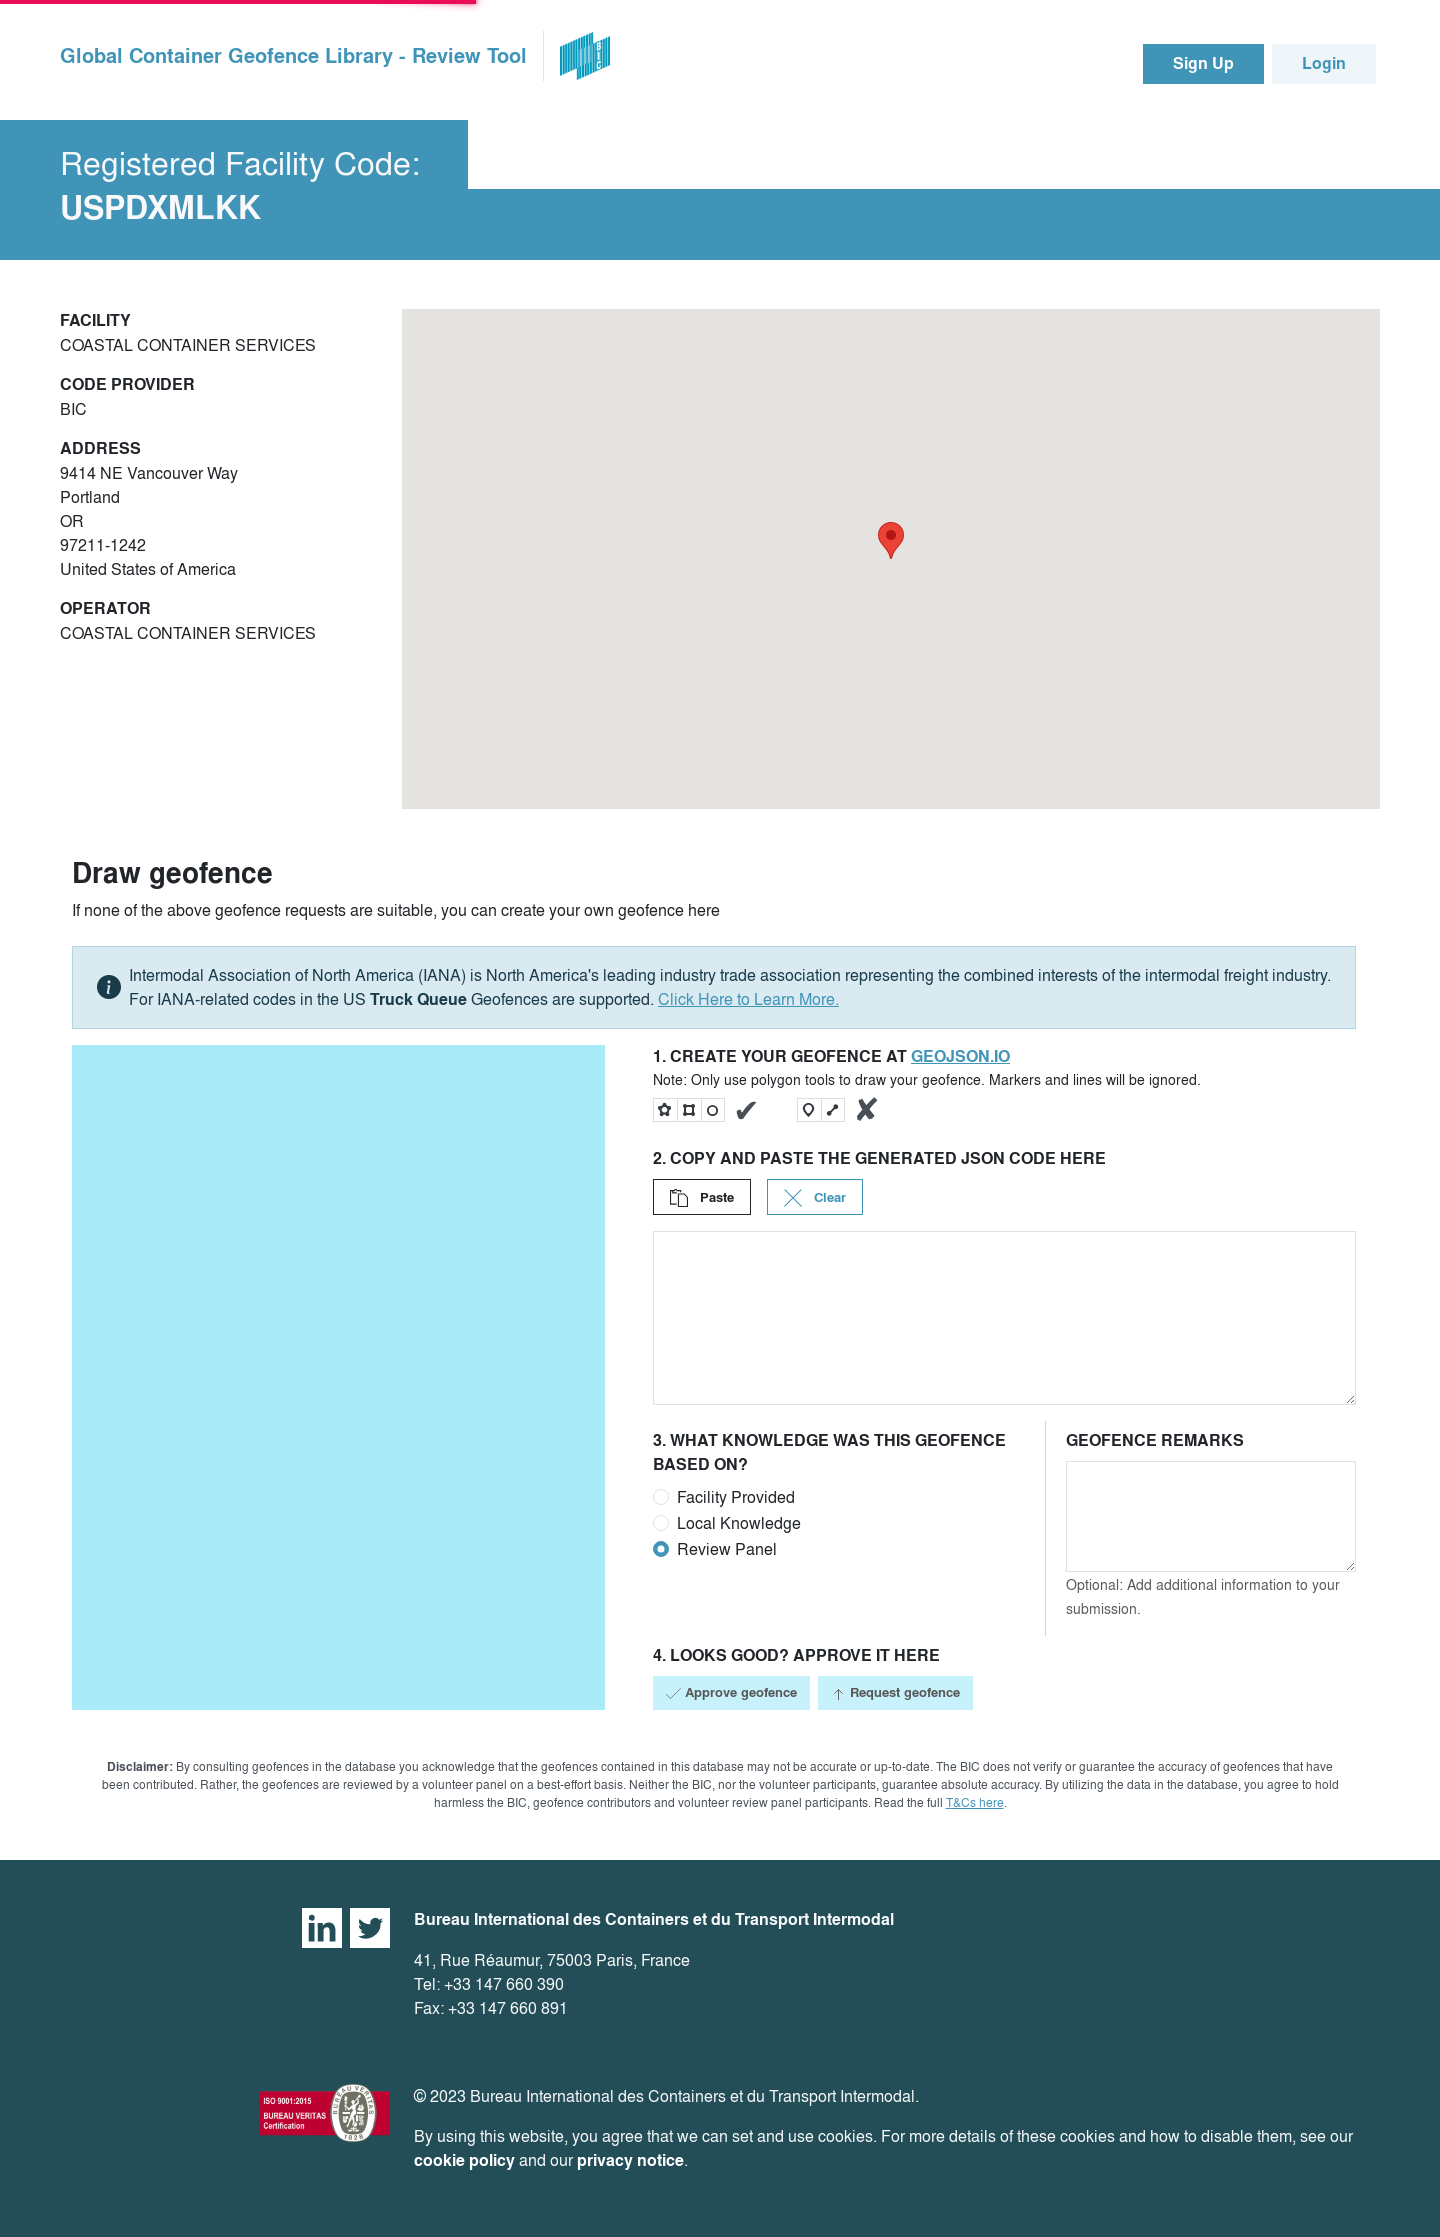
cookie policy (464, 2160)
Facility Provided (736, 1497)
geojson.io (960, 1056)
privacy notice (630, 2160)
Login (1324, 63)
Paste (702, 1197)
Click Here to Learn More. (748, 999)
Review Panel (727, 1549)
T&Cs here (975, 1802)
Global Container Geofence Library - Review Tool (293, 56)
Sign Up (1203, 63)
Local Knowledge (739, 1523)
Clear (815, 1197)
